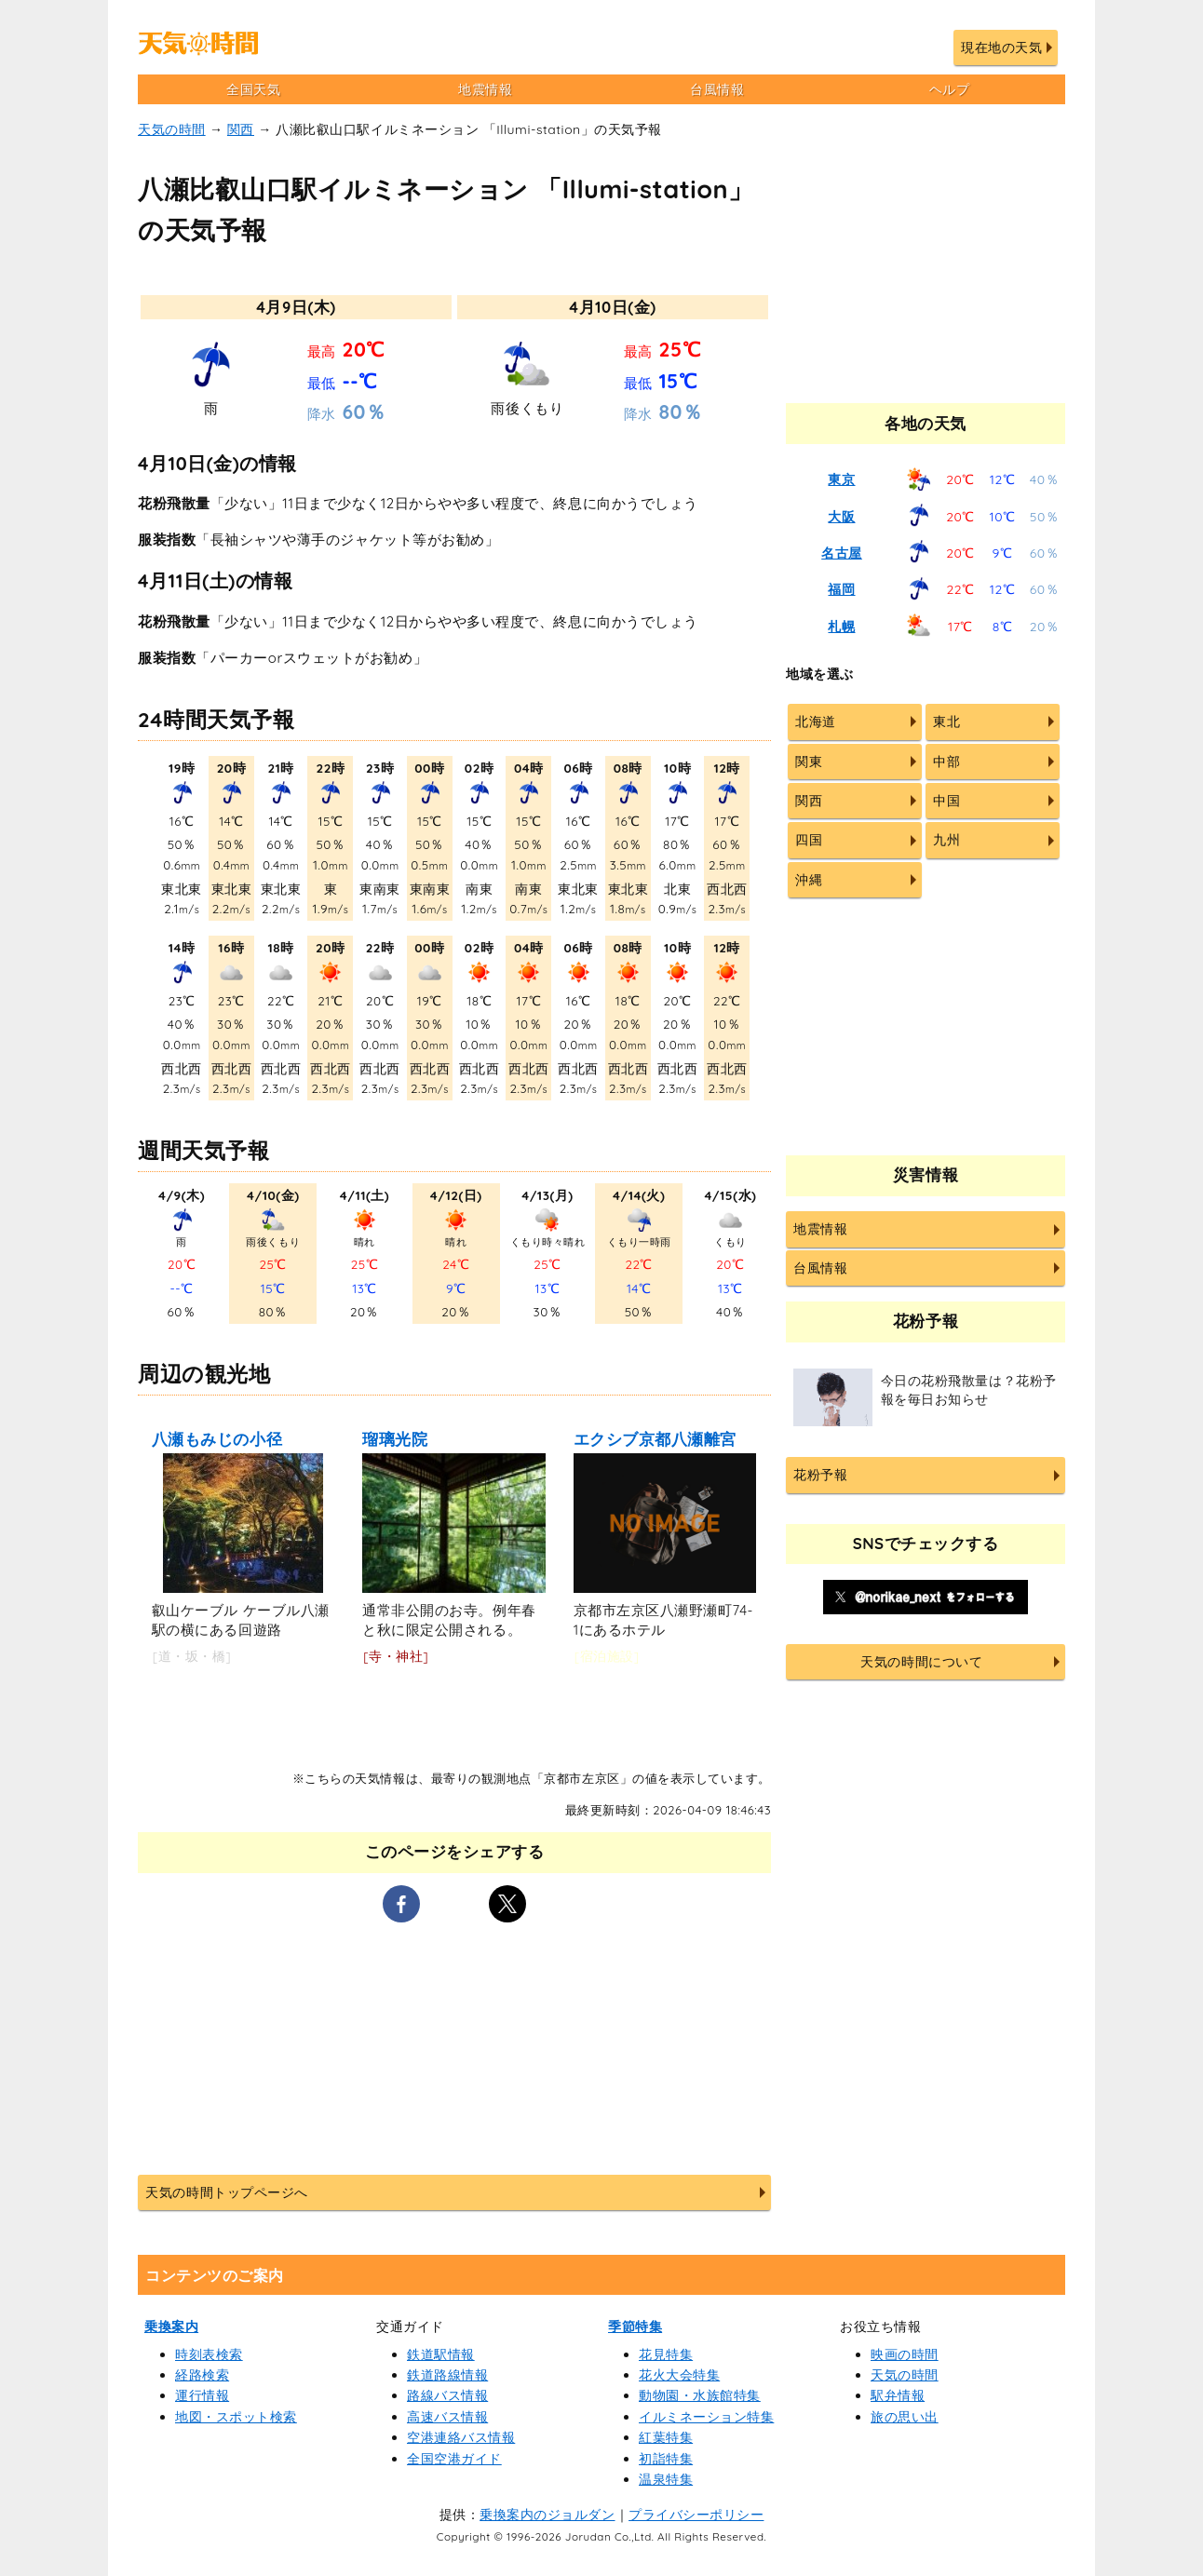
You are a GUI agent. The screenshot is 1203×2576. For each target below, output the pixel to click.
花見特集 (666, 2354)
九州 (946, 839)
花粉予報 (820, 1474)
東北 (946, 721)
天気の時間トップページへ (226, 2192)
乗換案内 (171, 2326)
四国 (808, 839)
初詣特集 (666, 2458)
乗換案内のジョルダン (547, 2514)
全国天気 (253, 89)
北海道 (815, 721)
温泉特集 (666, 2479)
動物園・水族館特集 (700, 2395)
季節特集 (635, 2326)
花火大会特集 (679, 2375)
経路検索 (202, 2375)
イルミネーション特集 (706, 2416)
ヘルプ (949, 89)
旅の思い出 (905, 2416)
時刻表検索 (209, 2354)
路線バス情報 (447, 2395)
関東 (808, 761)
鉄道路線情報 (447, 2375)
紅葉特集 (666, 2437)
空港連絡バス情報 (461, 2437)
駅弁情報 (898, 2395)
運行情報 (202, 2395)
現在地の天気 (1001, 47)
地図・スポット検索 (236, 2416)
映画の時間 (905, 2354)
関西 (240, 129)
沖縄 (808, 879)
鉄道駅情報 (441, 2354)
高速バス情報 (447, 2416)
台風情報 (717, 89)
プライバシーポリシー (696, 2514)
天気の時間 (172, 129)
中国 (946, 800)
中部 (946, 761)
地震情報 (485, 89)
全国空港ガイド (454, 2458)
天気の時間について (921, 1661)
